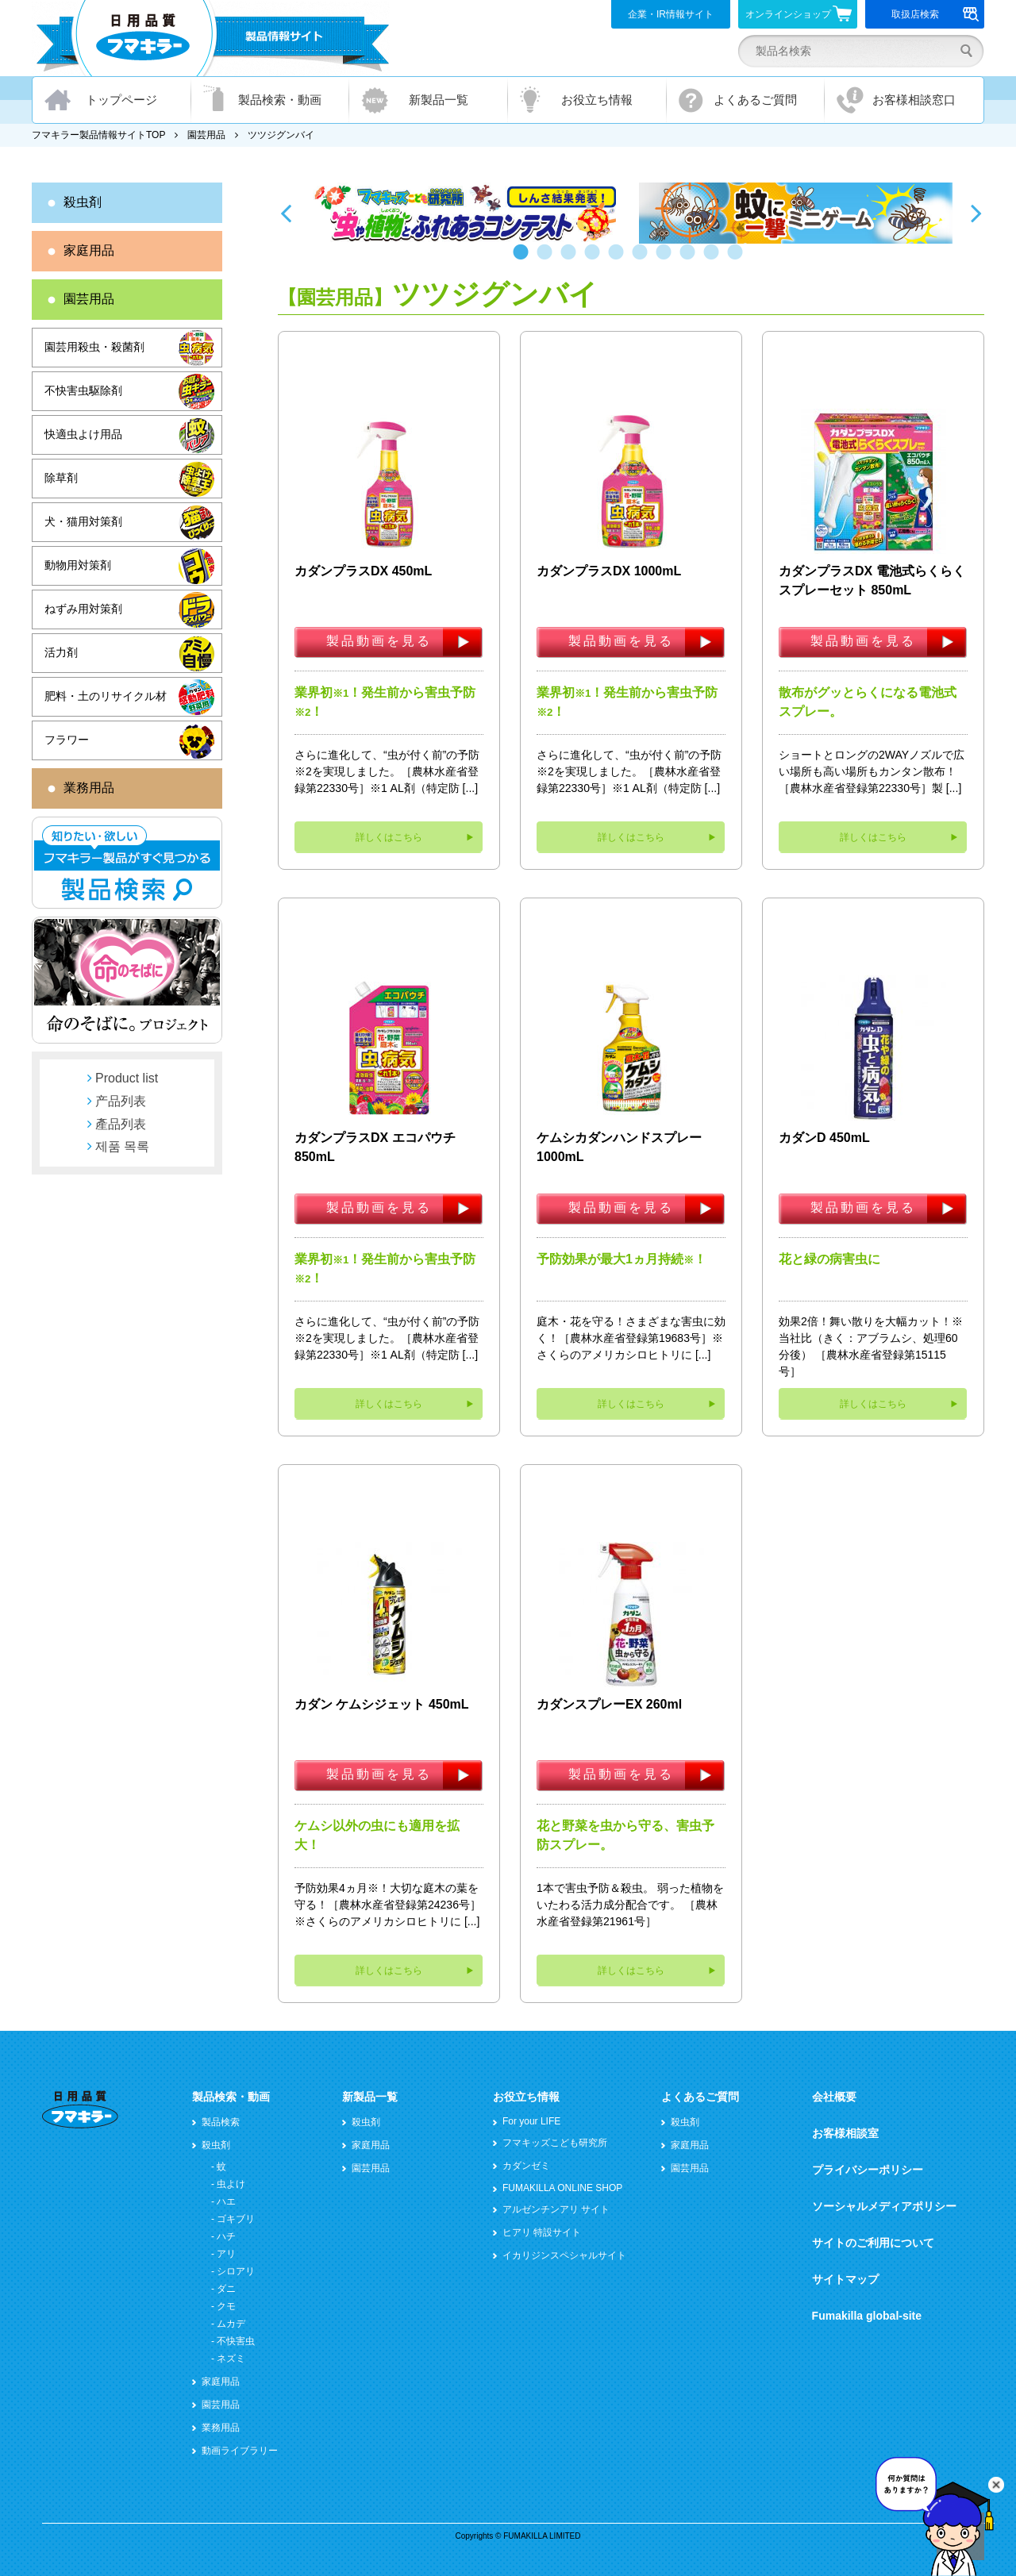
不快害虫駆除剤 (83, 390)
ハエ (226, 2201)
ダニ (226, 2288)
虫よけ (231, 2184)
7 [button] (667, 259)
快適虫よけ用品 (83, 434)
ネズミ (231, 2358)
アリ (226, 2253)
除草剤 (61, 477)
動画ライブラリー (240, 2450)
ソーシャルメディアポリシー (884, 2206)
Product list (126, 1078)
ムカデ (231, 2323)
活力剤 (61, 652)
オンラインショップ (798, 13)
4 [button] (595, 259)
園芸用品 (206, 134)
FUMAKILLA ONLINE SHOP (562, 2187)
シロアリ (236, 2271)
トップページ (121, 99)
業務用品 (89, 787)
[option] (466, 213)
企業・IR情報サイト (671, 14)
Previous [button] (286, 213)
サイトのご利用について (873, 2242)
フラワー (66, 739)
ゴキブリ (236, 2218)
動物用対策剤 (77, 565)
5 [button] (619, 259)
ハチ (226, 2236)
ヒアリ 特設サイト (541, 2232)
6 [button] (643, 259)
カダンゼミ (526, 2165)
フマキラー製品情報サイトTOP (98, 134)
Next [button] (976, 213)
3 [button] (571, 259)
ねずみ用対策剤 (83, 608)
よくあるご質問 (755, 99)
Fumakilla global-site (867, 2315)
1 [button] (524, 259)
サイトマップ (845, 2279)
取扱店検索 (935, 14)
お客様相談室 (845, 2133)
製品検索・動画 (279, 99)
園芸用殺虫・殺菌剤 (94, 346)
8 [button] (690, 259)
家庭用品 (89, 250)
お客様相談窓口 (914, 99)
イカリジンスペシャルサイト (564, 2255)
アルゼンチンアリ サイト (556, 2209)
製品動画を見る (379, 641)
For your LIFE (531, 2121)
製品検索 (221, 2122)
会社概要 (834, 2096)
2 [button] (548, 259)
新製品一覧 (438, 99)
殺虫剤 (83, 202)
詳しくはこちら (389, 837)
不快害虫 (236, 2341)
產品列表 (120, 1124)
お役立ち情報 (597, 99)
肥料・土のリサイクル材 (105, 696)
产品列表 (120, 1101)
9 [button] (714, 259)
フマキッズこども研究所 (554, 2142)
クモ (226, 2306)
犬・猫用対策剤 (83, 521)
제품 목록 (122, 1146)
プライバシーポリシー (867, 2169)
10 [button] (738, 259)
